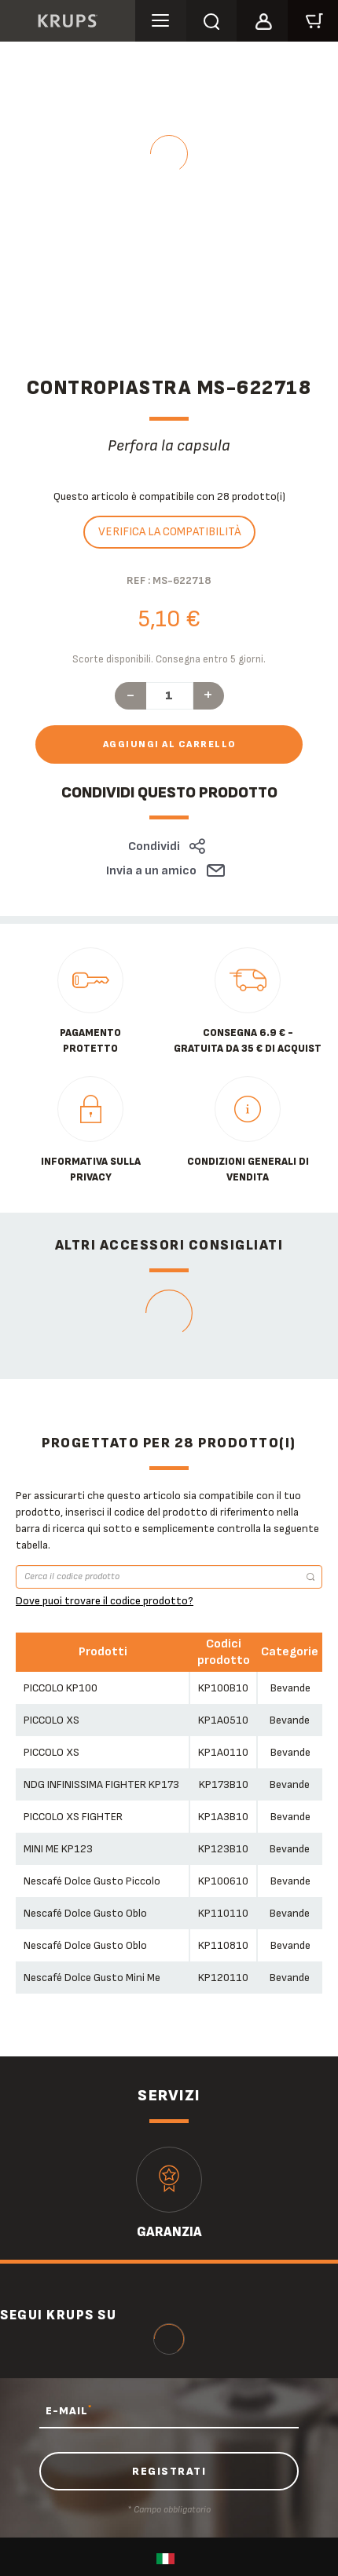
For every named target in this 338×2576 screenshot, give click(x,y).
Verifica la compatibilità (169, 531)
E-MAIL (69, 2410)
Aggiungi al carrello (169, 744)
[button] (262, 19)
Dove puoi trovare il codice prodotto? (104, 1600)
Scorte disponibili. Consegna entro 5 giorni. (169, 659)
